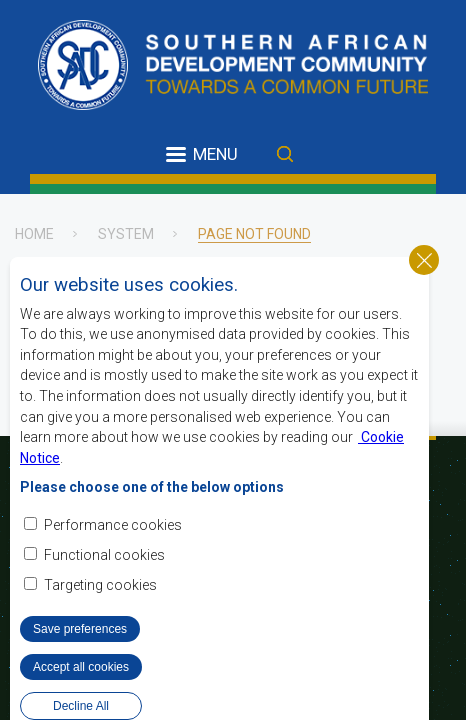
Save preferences (80, 654)
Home (34, 234)
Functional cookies (104, 580)
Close (424, 285)
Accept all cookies (81, 692)
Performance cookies (113, 550)
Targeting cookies (100, 610)
